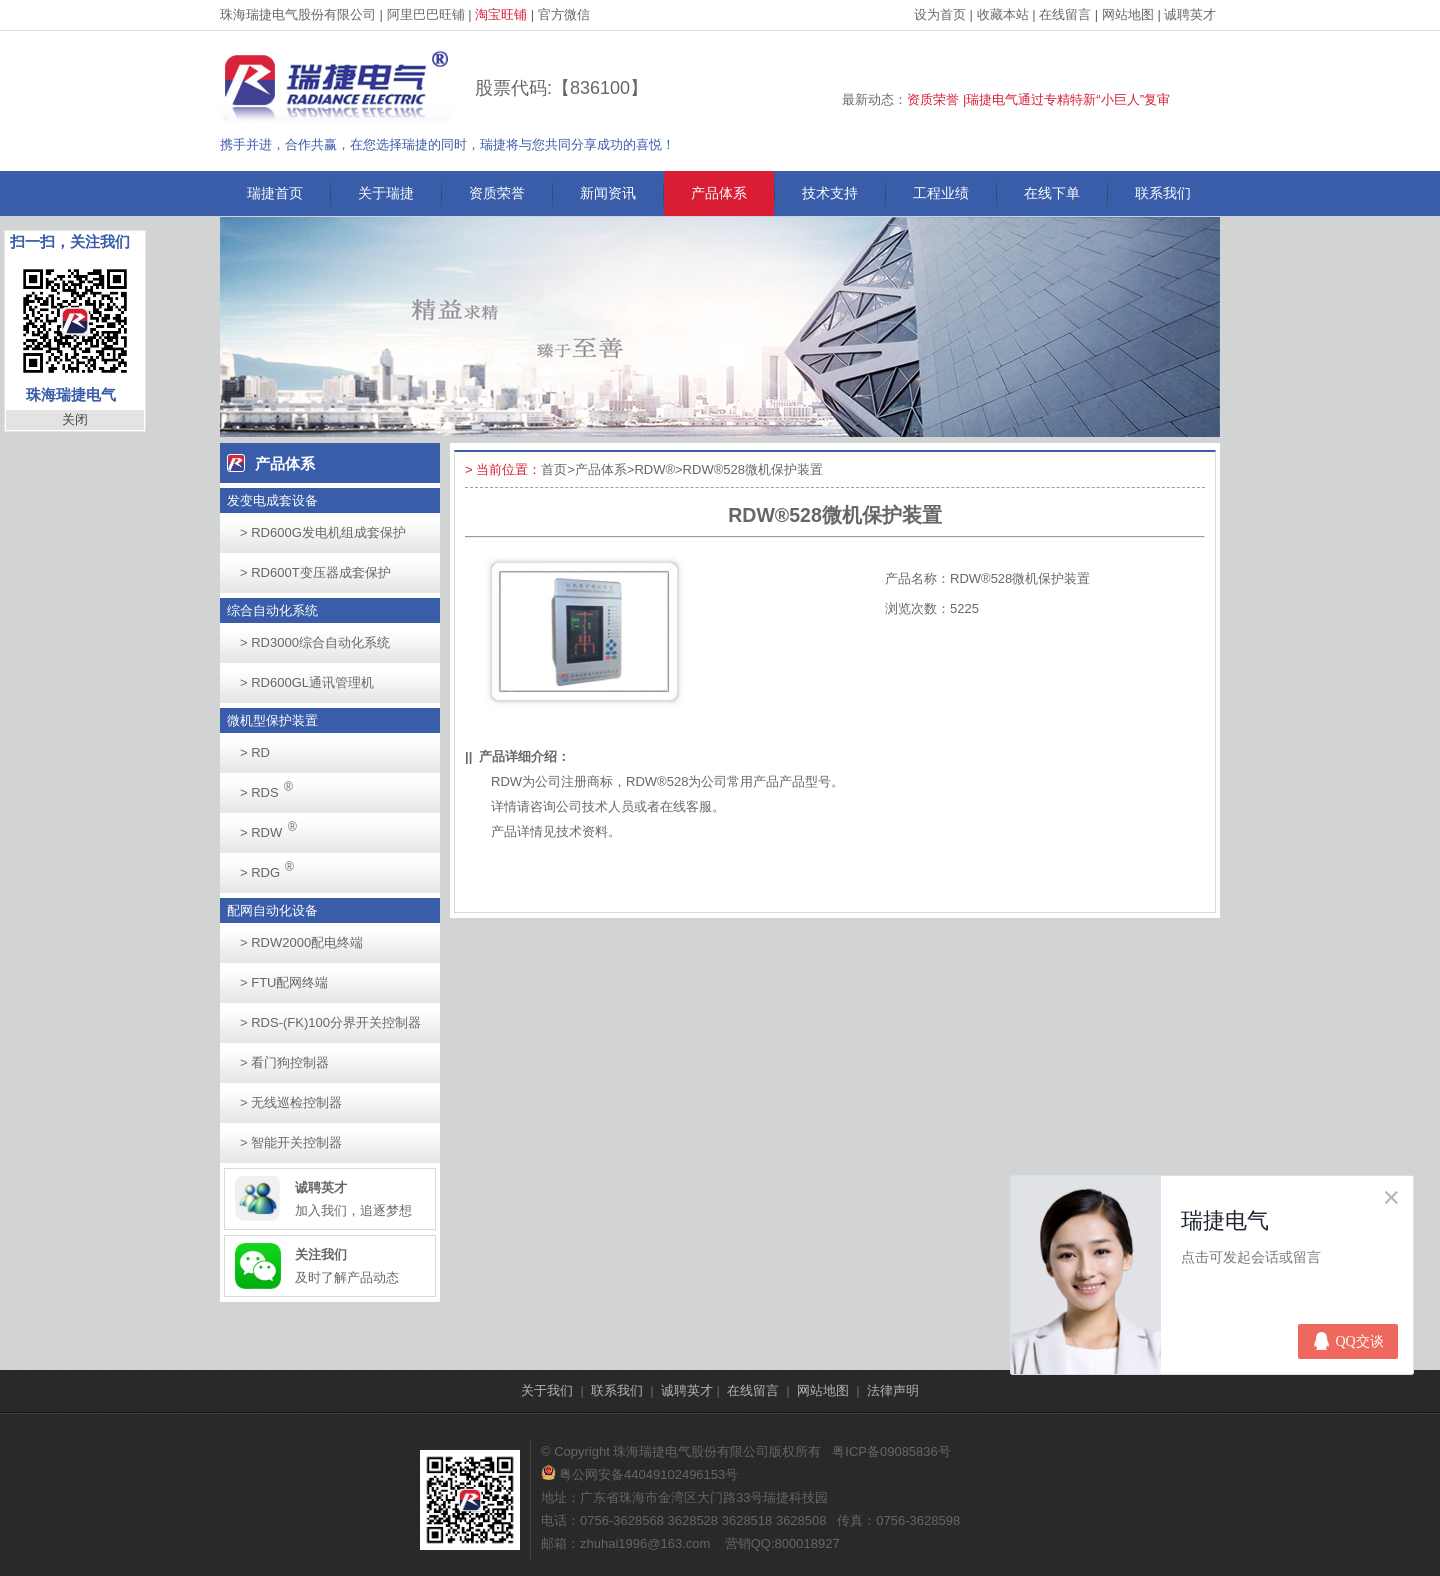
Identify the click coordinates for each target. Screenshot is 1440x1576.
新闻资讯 (608, 193)
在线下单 (1052, 193)
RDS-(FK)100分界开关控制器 (330, 1022)
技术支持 (830, 193)
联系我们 (1163, 193)
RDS (272, 786)
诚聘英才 (1190, 14)
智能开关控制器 (291, 1142)
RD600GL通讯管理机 (307, 682)
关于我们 (547, 1390)
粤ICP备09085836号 (891, 1451)
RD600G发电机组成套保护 (323, 532)
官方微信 (564, 14)
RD (255, 752)
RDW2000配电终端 (301, 942)
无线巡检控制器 (291, 1102)
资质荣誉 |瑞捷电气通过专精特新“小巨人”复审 (1038, 99)
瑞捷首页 (275, 193)
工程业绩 (941, 193)
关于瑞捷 (386, 193)
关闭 (75, 419)
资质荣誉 (497, 193)
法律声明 (893, 1390)
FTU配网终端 (284, 982)
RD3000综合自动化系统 (315, 642)
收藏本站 (1003, 14)
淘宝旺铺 (501, 14)
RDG (272, 866)
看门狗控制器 (284, 1062)
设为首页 (940, 14)
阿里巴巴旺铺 (426, 14)
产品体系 (719, 193)
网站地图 (1128, 14)
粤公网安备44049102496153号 (639, 1474)
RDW (274, 826)
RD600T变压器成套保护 (315, 572)
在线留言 (1065, 14)
